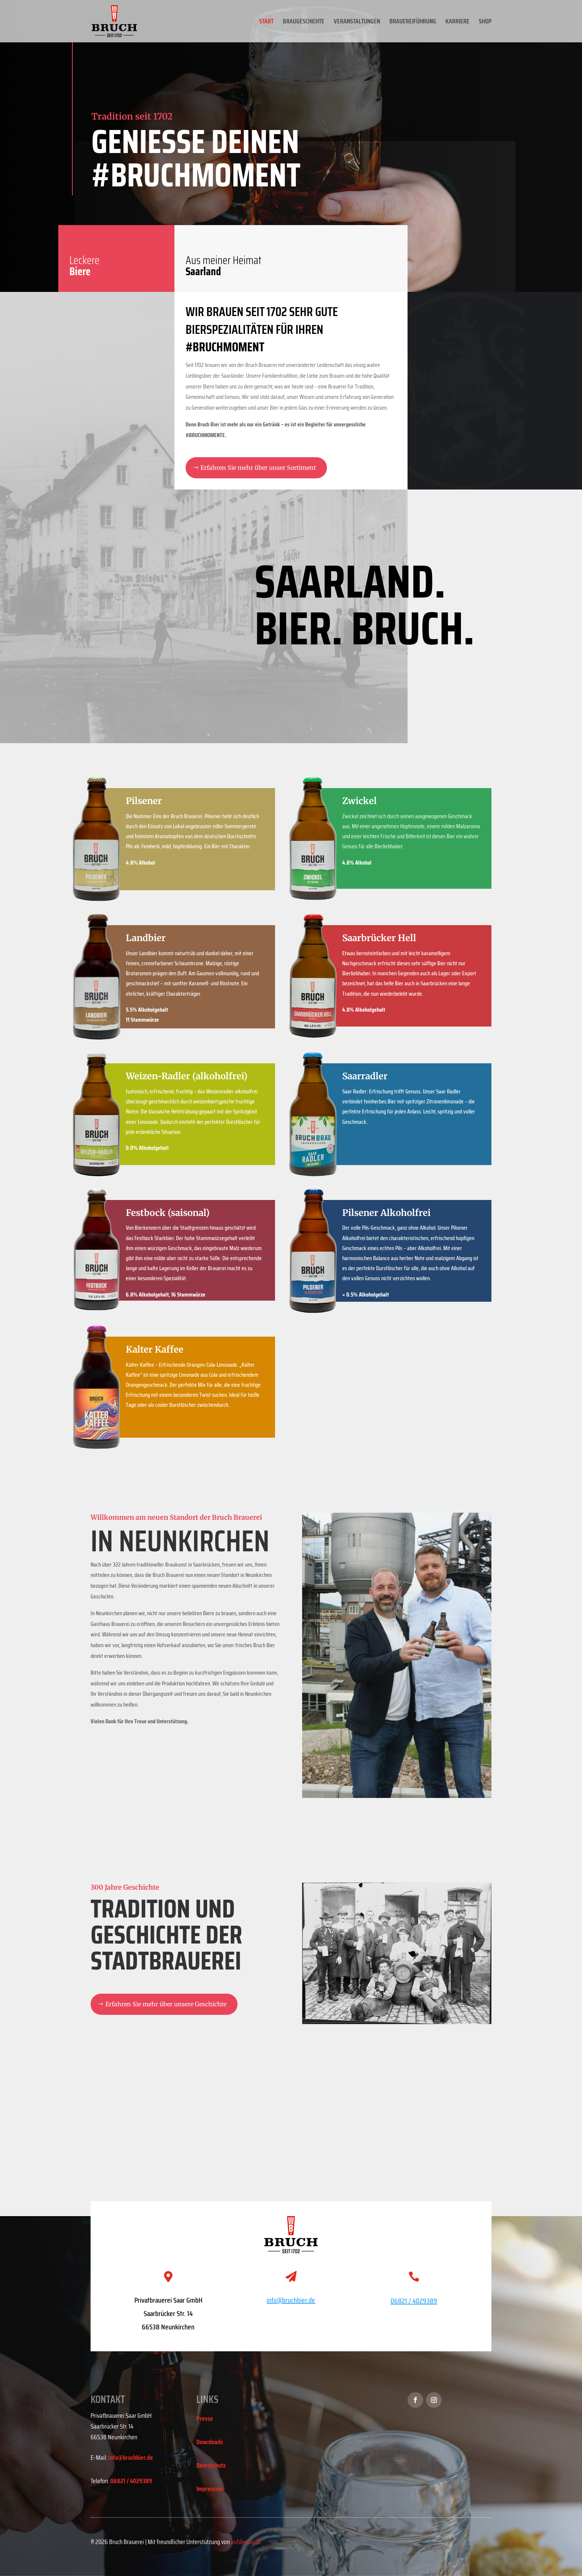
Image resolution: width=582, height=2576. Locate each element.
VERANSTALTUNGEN (357, 22)
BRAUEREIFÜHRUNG (412, 22)
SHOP (485, 22)
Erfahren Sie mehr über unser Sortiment (258, 467)
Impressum (209, 2489)
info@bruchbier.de (130, 2457)
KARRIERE (457, 22)
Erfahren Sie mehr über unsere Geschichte (165, 2004)
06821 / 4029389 (413, 2301)
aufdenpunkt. (246, 2542)
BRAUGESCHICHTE (303, 22)
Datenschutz (211, 2465)
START (266, 22)
